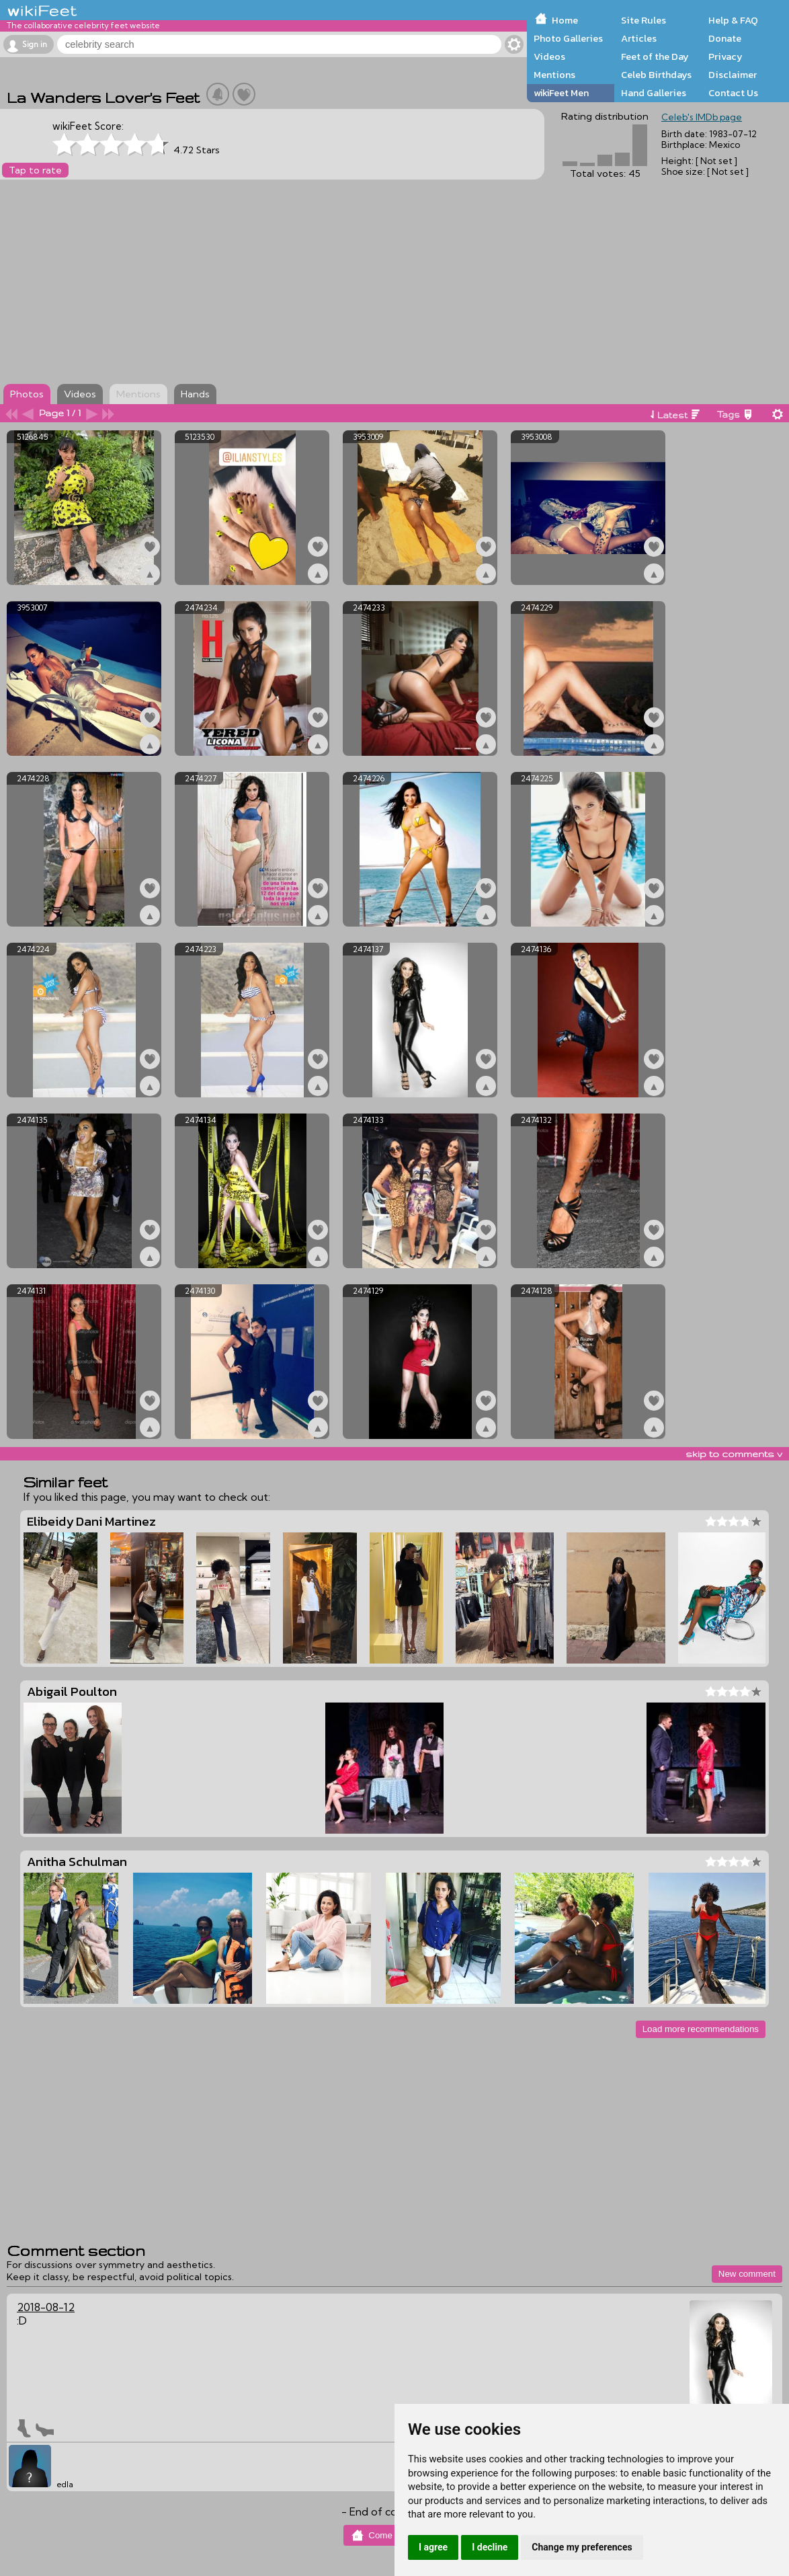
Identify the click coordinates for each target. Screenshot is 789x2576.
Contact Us (733, 92)
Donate (724, 38)
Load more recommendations (700, 2029)
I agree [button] (433, 2547)
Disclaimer (732, 74)
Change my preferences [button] (582, 2547)
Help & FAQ (733, 20)
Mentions (554, 74)
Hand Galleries (653, 92)
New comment (747, 2274)
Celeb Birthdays (656, 74)
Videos (549, 56)
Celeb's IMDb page (701, 117)
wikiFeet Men (561, 92)
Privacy (725, 56)
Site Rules (643, 20)
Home (565, 20)
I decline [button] (489, 2547)
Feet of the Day (655, 56)
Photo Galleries (568, 38)
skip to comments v (734, 1453)
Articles (639, 38)
